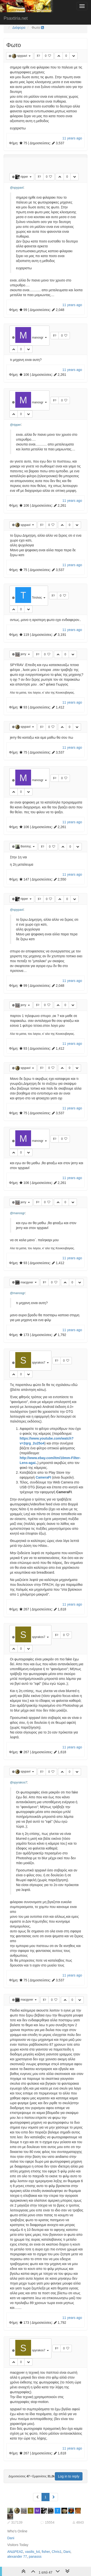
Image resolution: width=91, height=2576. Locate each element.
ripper (25, 176)
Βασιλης (26, 846)
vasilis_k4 (32, 2552)
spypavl (22, 56)
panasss (35, 2556)
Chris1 (56, 2552)
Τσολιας (37, 597)
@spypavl (17, 187)
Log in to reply (68, 2476)
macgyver (27, 1282)
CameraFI (43, 1477)
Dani (10, 2538)
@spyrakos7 (18, 1782)
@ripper (15, 424)
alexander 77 (17, 2556)
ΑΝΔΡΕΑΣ (15, 2552)
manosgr (38, 337)
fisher (46, 2552)
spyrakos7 (39, 1362)
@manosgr (17, 1213)
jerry (24, 654)
